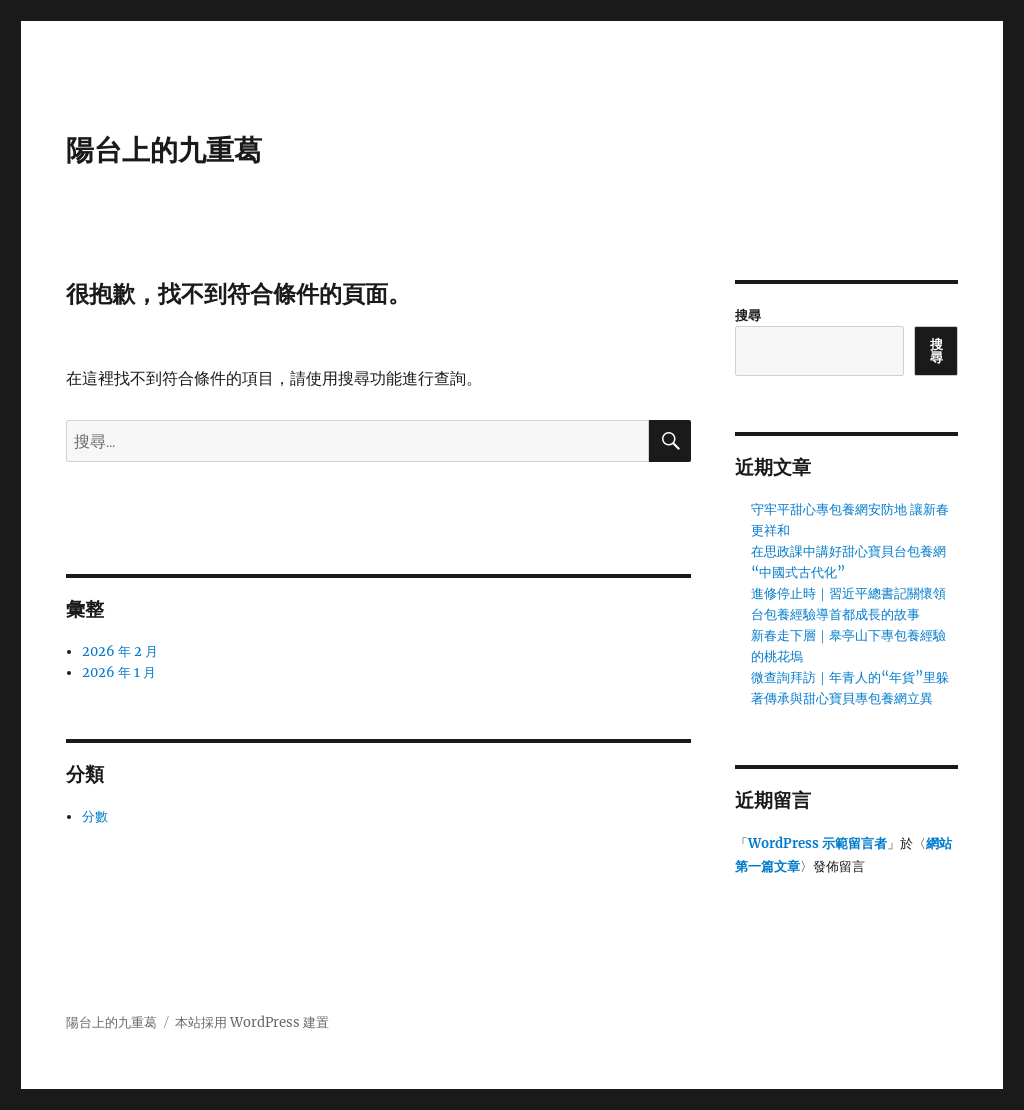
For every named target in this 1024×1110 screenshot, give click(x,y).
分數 (95, 816)
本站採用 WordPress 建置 (252, 1022)
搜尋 (748, 315)
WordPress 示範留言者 (817, 843)
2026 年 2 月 (120, 651)
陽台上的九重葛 (164, 150)
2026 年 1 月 (119, 672)
